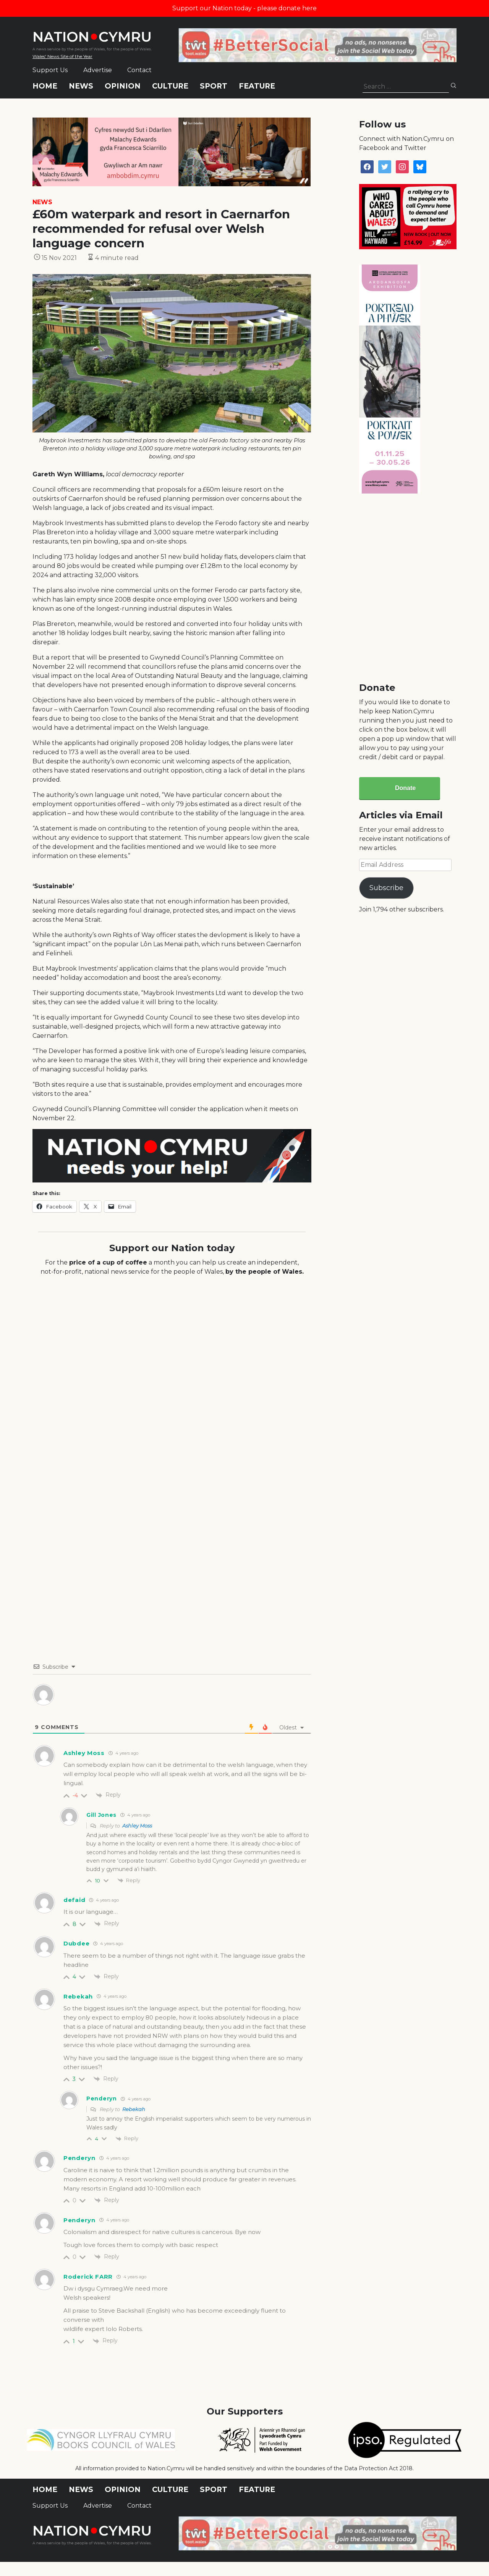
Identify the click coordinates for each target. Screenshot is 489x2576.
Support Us (50, 70)
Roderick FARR (88, 2276)
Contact (139, 70)
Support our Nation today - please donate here (244, 8)
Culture (170, 86)
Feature (257, 86)
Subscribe (386, 888)
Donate (405, 788)
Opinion (123, 86)
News (81, 86)
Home (44, 86)
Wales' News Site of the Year (62, 56)
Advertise (97, 70)
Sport (213, 86)
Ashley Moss (137, 1826)
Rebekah (133, 2109)
